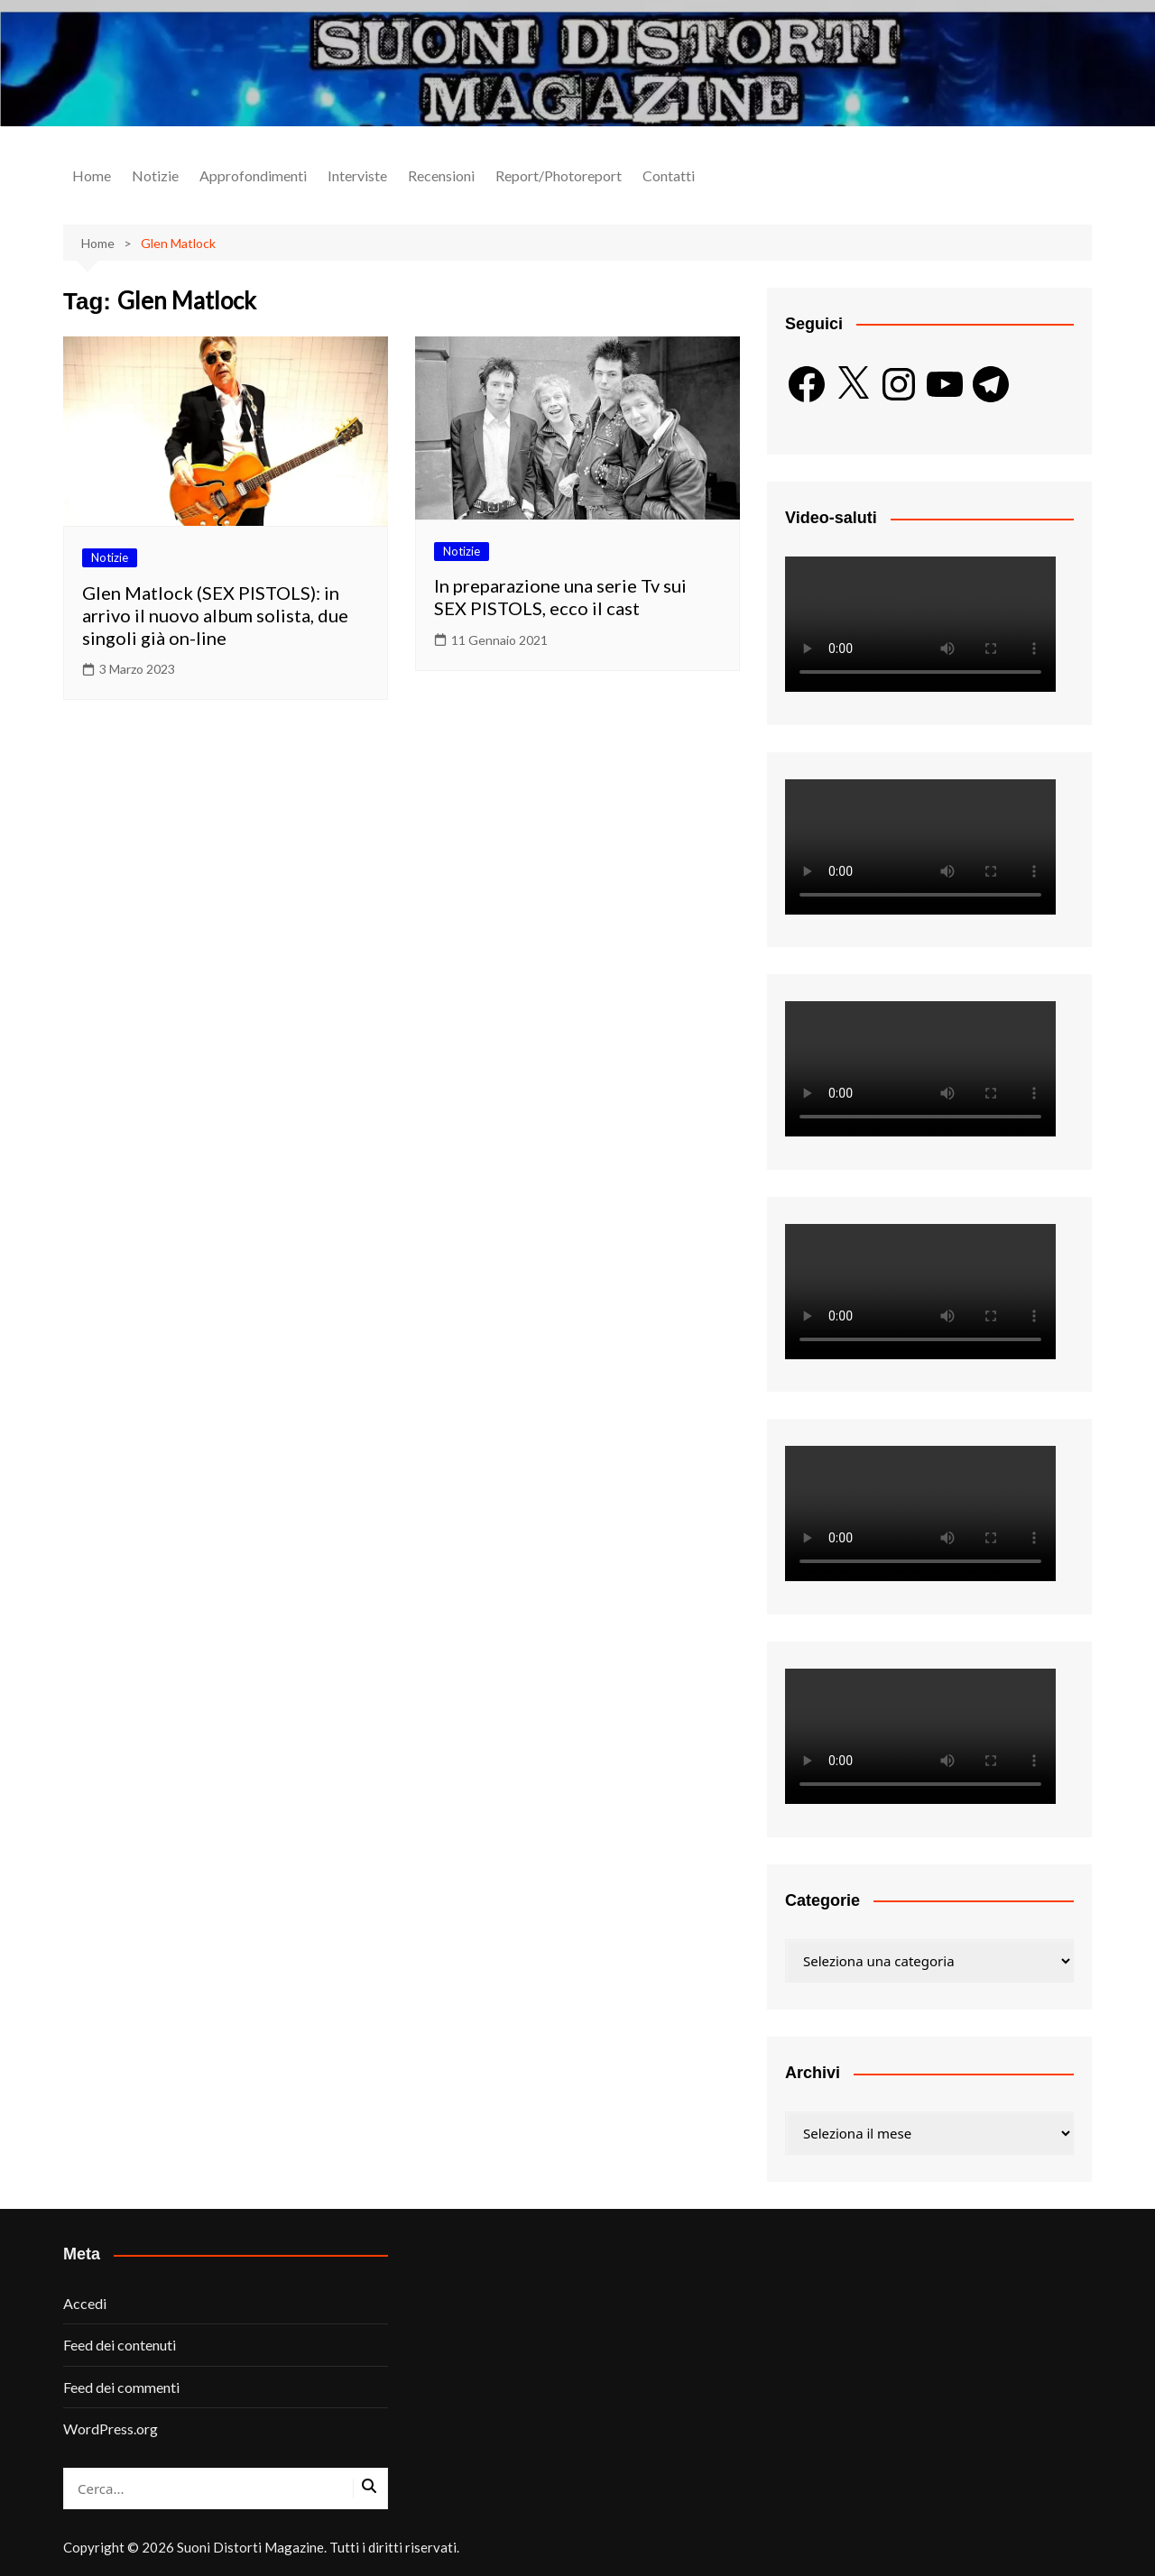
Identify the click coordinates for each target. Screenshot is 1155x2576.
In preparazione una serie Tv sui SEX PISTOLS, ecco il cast (560, 597)
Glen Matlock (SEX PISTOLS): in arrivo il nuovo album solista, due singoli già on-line (215, 615)
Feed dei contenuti (119, 2344)
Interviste (357, 175)
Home (91, 175)
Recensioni (441, 175)
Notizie (155, 175)
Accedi (84, 2303)
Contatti (668, 175)
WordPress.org (110, 2428)
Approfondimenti (253, 175)
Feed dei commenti (121, 2387)
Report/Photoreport (558, 175)
